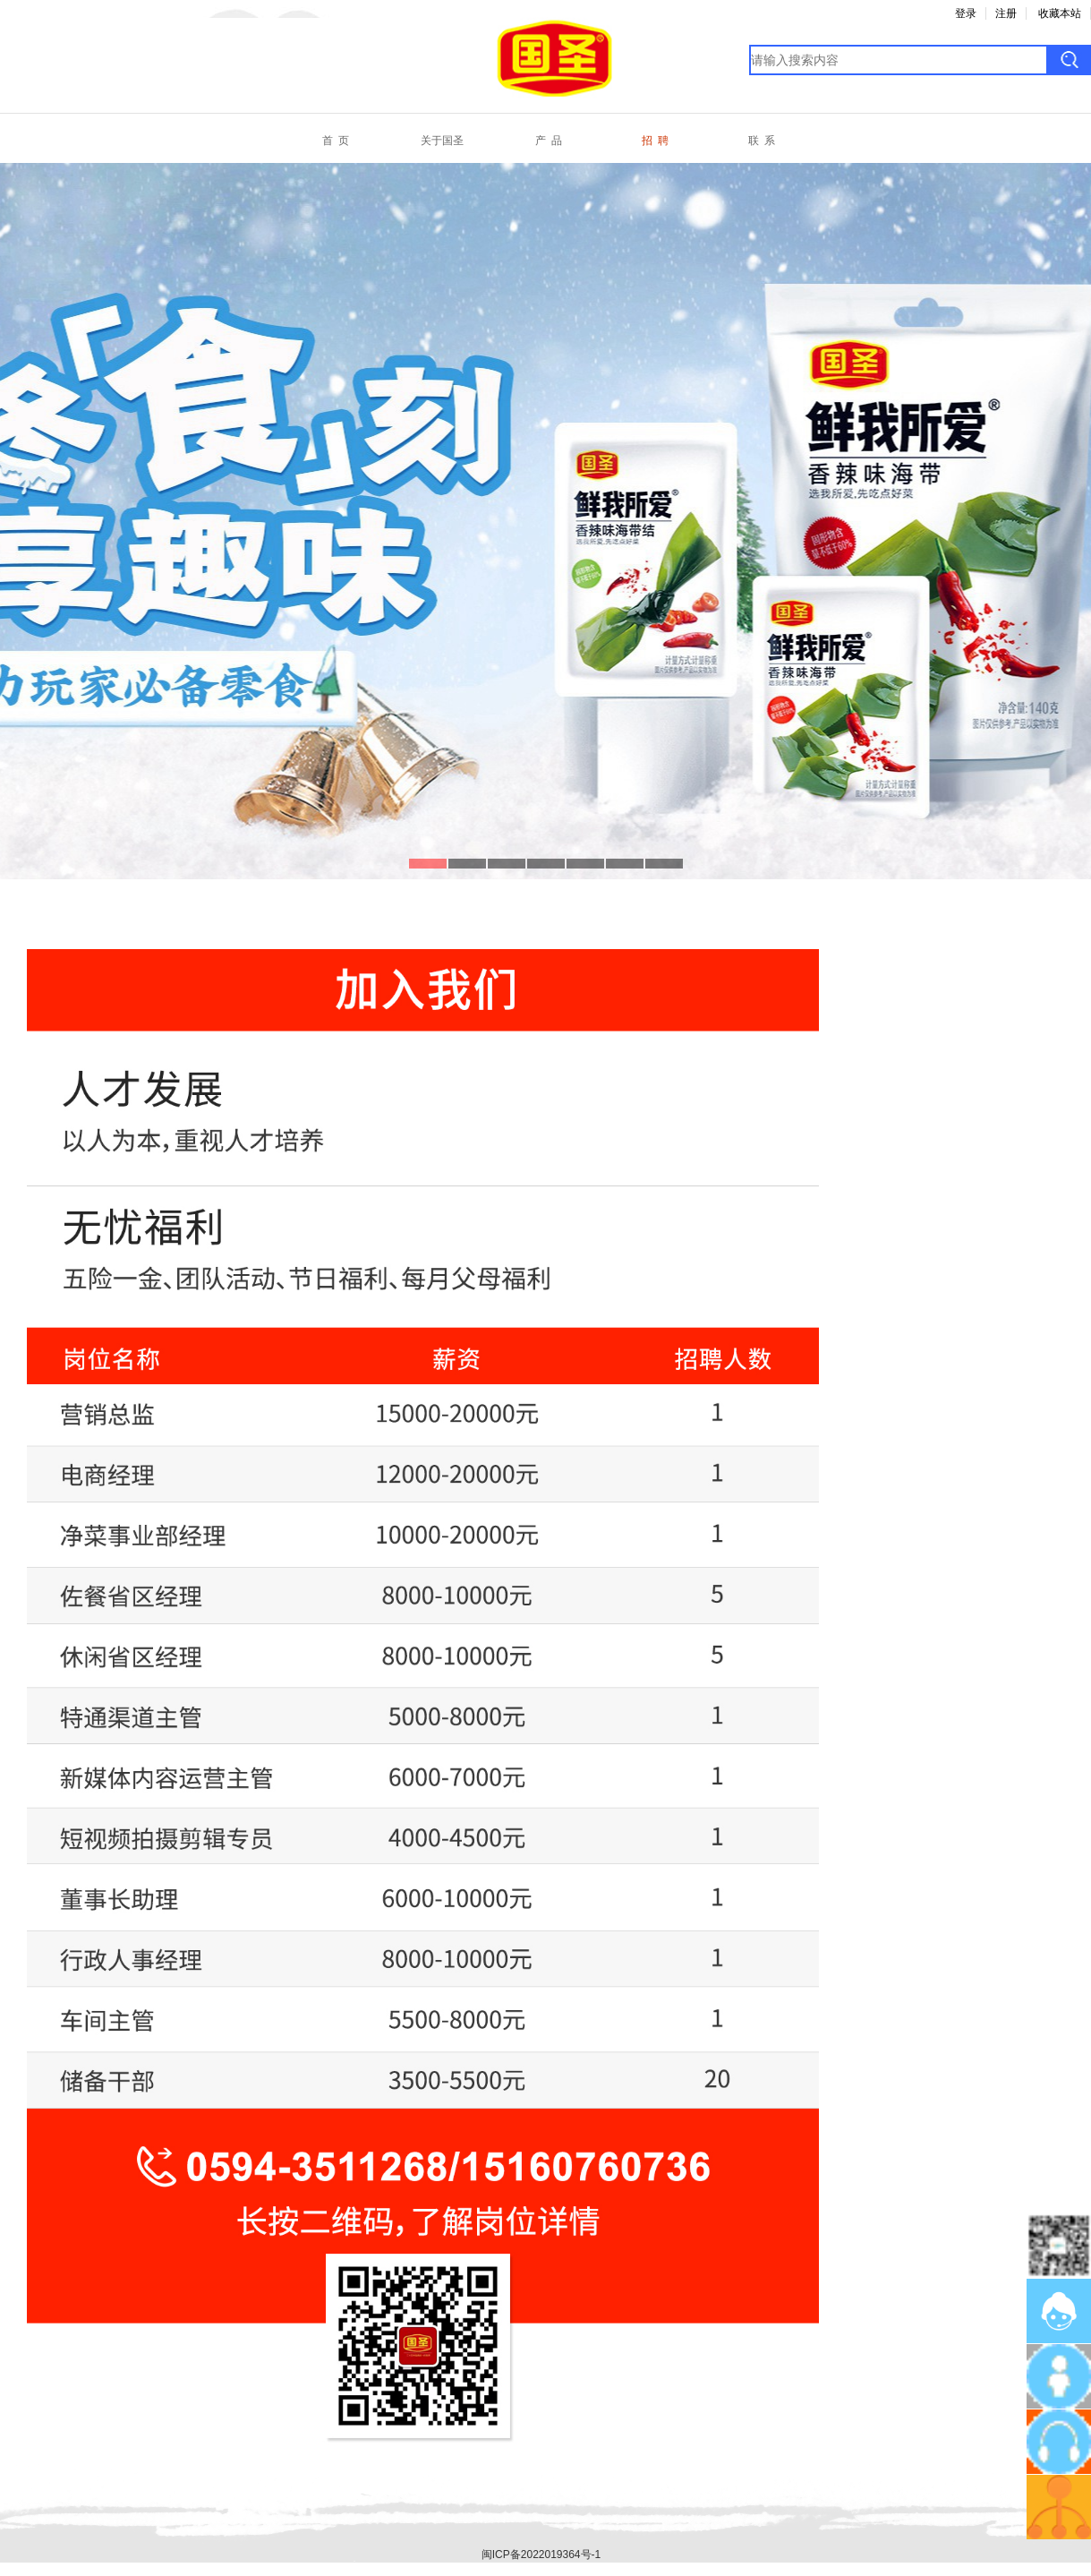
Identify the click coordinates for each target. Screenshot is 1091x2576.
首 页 (335, 140)
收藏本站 (1059, 13)
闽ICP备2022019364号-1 (541, 2554)
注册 (1006, 13)
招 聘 (655, 140)
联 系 (761, 140)
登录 (965, 13)
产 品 (548, 140)
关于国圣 (442, 140)
